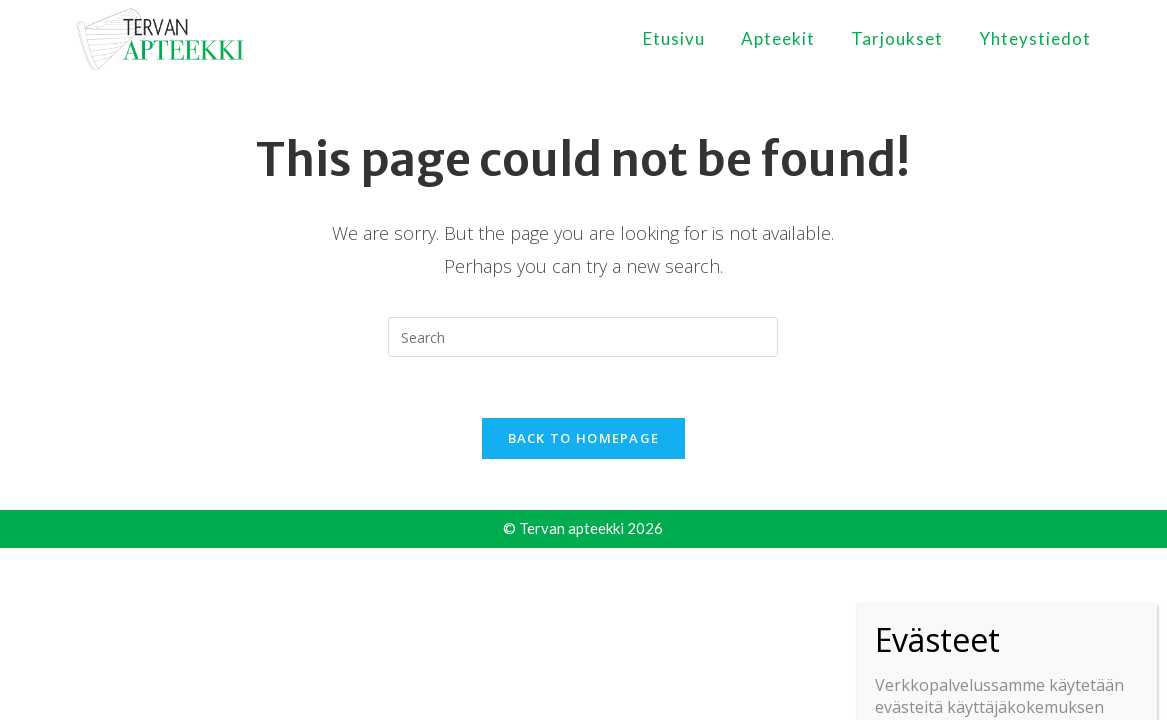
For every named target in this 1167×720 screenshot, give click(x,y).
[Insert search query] (583, 337)
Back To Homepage (584, 438)
